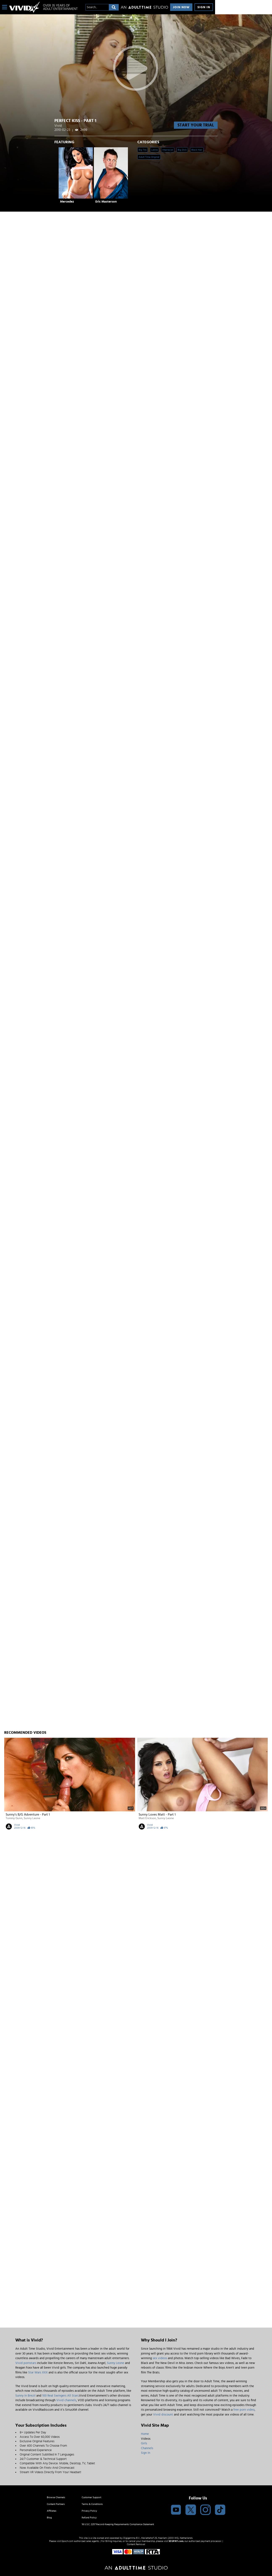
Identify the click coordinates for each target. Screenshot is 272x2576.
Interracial (167, 150)
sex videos (160, 2358)
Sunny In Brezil (25, 2395)
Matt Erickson (147, 1818)
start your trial (195, 125)
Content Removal (136, 2544)
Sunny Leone (32, 1818)
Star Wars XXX (38, 2372)
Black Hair (196, 150)
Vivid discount (163, 2414)
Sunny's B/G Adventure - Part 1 (28, 1814)
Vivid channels (66, 2400)
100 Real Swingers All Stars (60, 2395)
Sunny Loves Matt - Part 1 (157, 1814)
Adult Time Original (149, 157)
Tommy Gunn (14, 1818)
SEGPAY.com (176, 2541)
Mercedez (67, 201)
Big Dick (182, 150)
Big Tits (143, 150)
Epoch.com (68, 2541)
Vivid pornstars (25, 2363)
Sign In (203, 7)
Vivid (17, 1825)
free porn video (244, 2409)
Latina (154, 150)
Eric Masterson (106, 201)
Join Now (181, 7)
